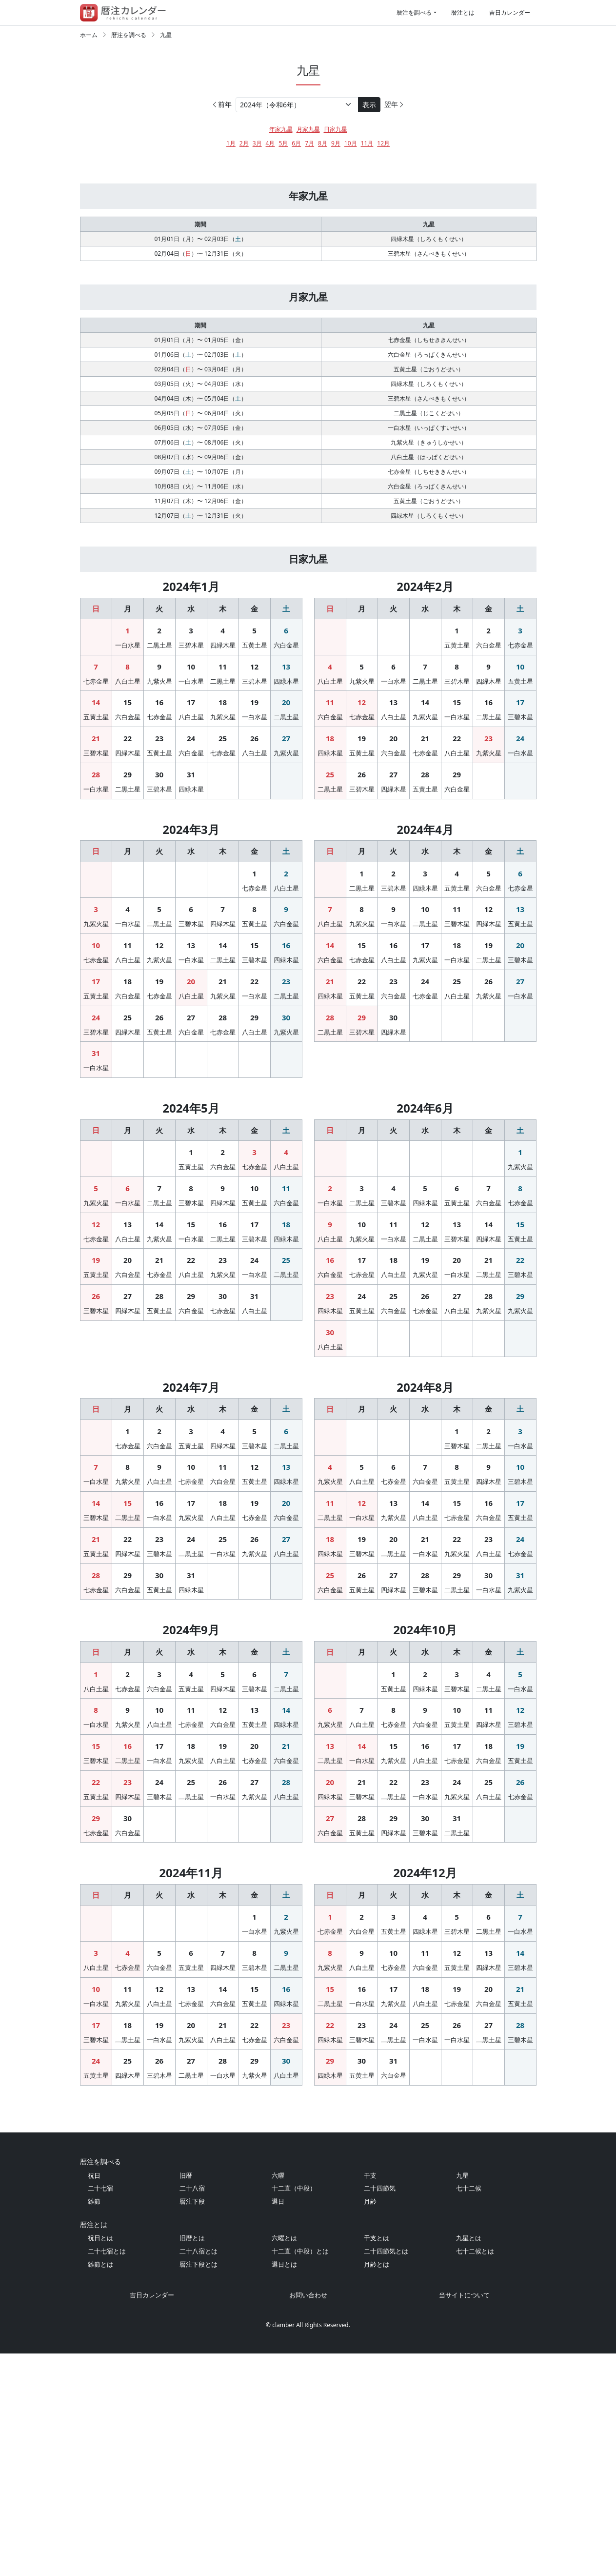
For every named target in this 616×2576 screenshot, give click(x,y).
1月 (231, 143)
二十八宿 (192, 2410)
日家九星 (335, 129)
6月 (296, 143)
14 (96, 746)
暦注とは (463, 12)
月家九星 (308, 129)
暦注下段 (192, 2423)
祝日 (94, 2397)
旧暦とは (192, 2460)
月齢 (370, 2423)
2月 (244, 143)
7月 (309, 143)
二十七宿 (100, 2410)
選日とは (284, 2486)
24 (191, 782)
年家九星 (281, 129)
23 (159, 782)
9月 (335, 143)
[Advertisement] (308, 182)
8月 (322, 143)
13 (286, 710)
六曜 (278, 2397)
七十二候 (468, 2410)
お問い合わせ (308, 2517)
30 (159, 818)
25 (223, 782)
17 (191, 746)
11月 (367, 143)
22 (127, 782)
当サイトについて (464, 2517)
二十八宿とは (198, 2473)
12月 (383, 143)
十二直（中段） (294, 2410)
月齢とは (376, 2486)
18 (223, 746)
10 (191, 710)
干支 (370, 2397)
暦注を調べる (414, 12)
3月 (257, 143)
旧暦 (185, 2397)
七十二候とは (475, 2473)
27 (286, 782)
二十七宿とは (107, 2473)
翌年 (394, 104)
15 (127, 746)
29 (127, 818)
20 (286, 746)
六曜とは (284, 2460)
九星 (166, 35)
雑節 (94, 2423)
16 (159, 746)
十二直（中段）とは (300, 2473)
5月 (283, 143)
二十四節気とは (386, 2473)
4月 (270, 143)
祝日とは (100, 2460)
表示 (369, 104)
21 (96, 782)
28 (96, 818)
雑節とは (100, 2486)
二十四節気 (380, 2410)
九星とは (468, 2460)
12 (254, 710)
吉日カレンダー (509, 12)
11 (223, 710)
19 (254, 746)
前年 (221, 104)
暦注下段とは (198, 2486)
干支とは (376, 2460)
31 (191, 818)
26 (254, 782)
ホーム (89, 35)
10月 (350, 143)
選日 (278, 2423)
